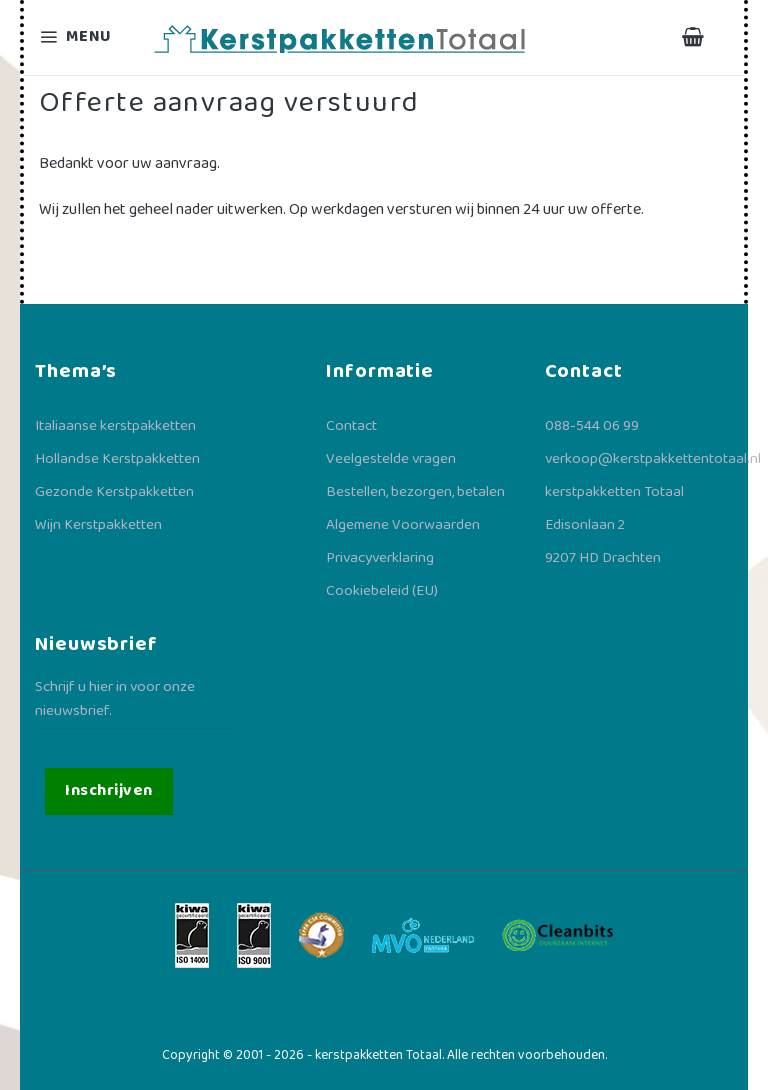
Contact (351, 426)
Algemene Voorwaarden (403, 525)
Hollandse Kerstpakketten (117, 459)
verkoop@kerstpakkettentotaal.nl (653, 459)
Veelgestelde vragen (391, 459)
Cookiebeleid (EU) (382, 591)
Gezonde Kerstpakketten (114, 492)
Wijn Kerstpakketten (98, 525)
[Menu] (88, 37)
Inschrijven (108, 790)
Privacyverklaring (380, 558)
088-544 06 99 (592, 426)
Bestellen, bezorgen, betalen (415, 492)
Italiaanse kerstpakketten (115, 426)
